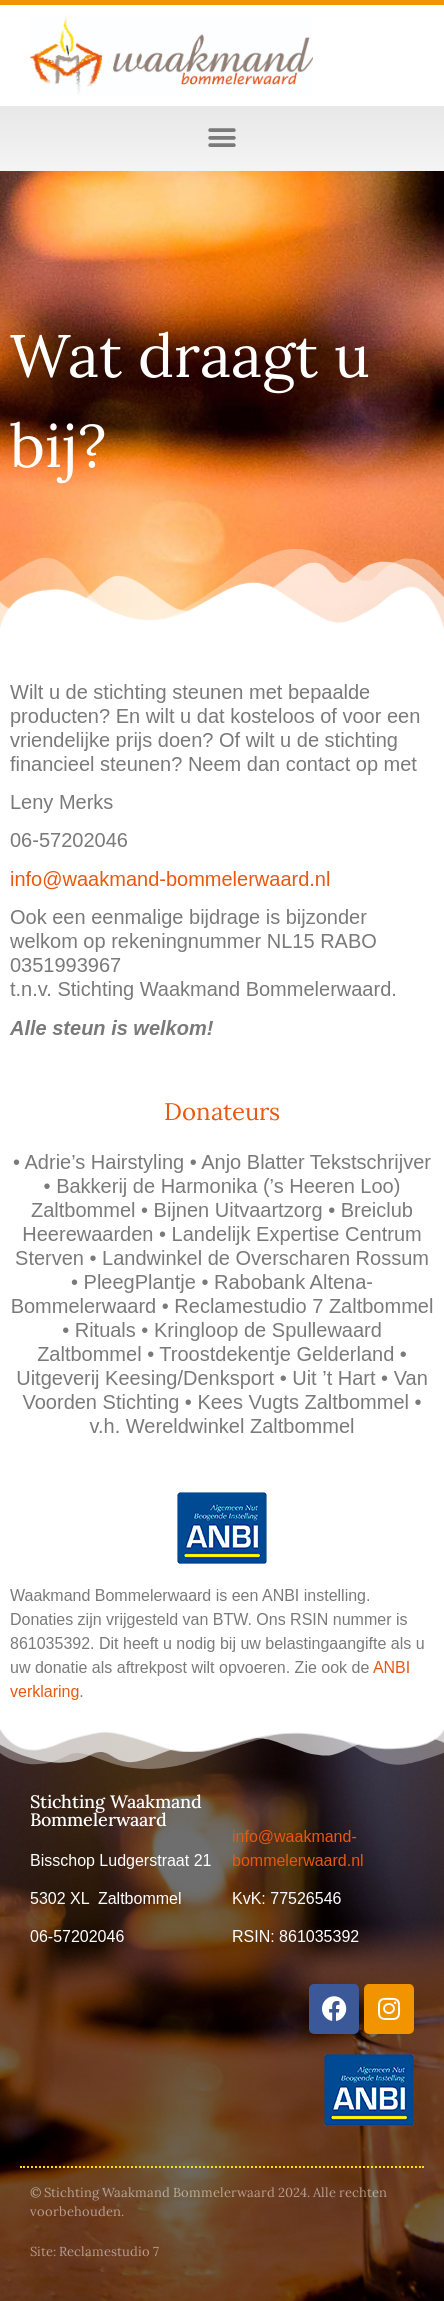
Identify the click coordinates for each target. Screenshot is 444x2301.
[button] (222, 138)
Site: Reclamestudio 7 (94, 2251)
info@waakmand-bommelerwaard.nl (170, 879)
